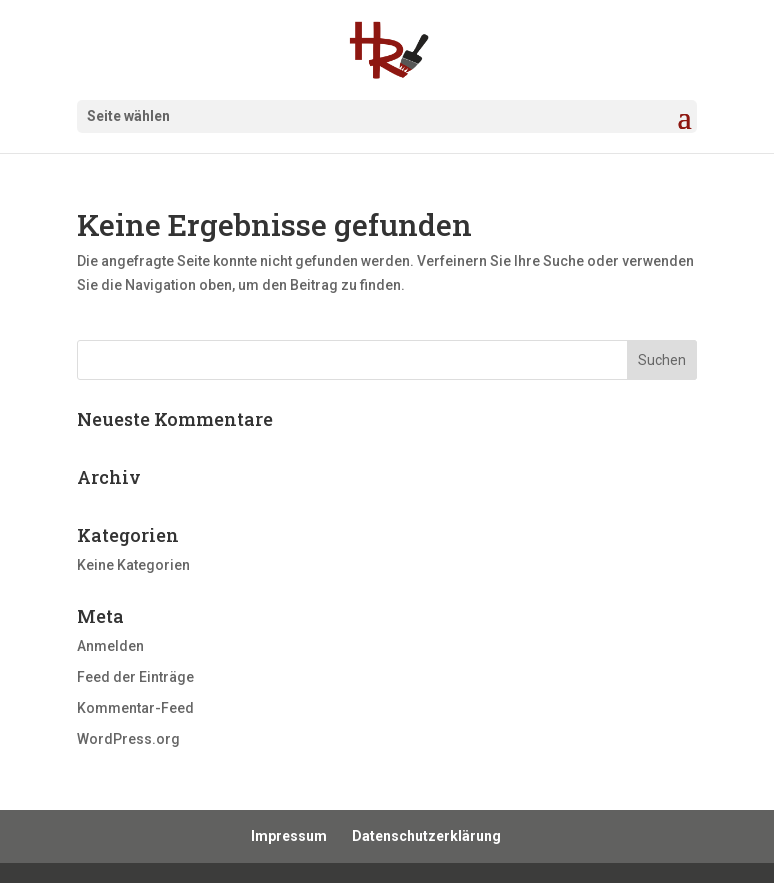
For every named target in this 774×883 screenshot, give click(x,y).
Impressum (289, 836)
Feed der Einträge (135, 677)
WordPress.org (128, 739)
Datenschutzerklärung (426, 836)
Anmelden (110, 646)
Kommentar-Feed (135, 708)
